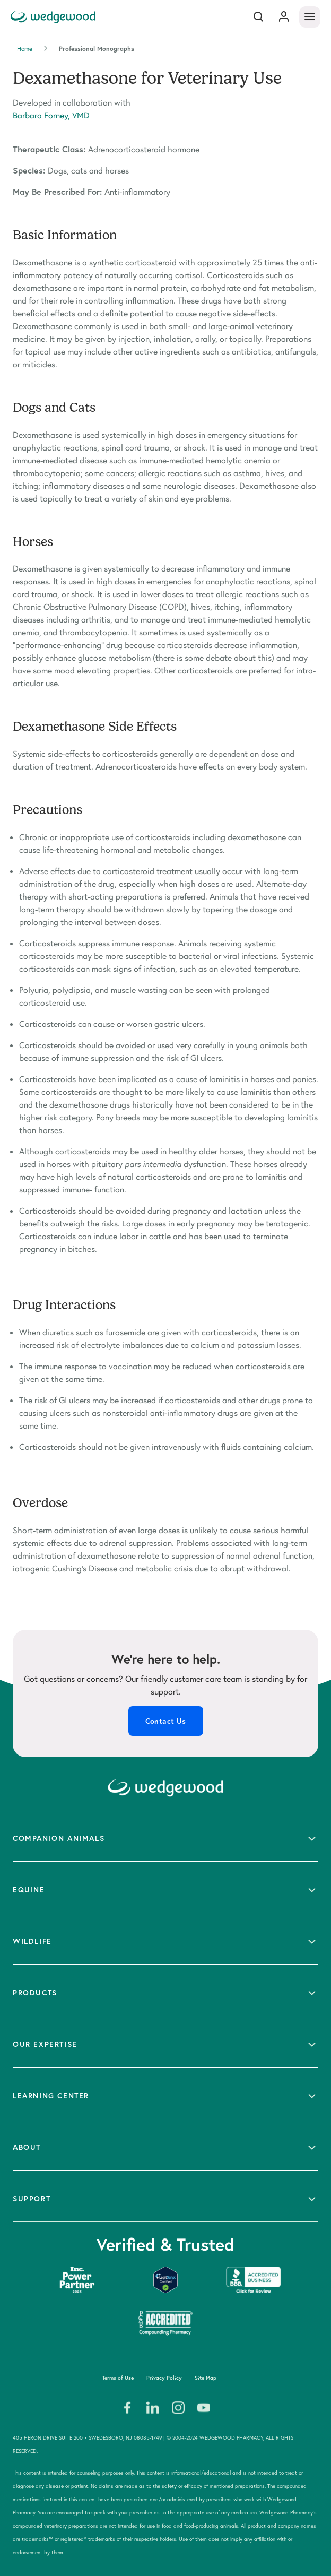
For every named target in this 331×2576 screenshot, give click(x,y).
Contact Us (165, 1721)
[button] (165, 1836)
